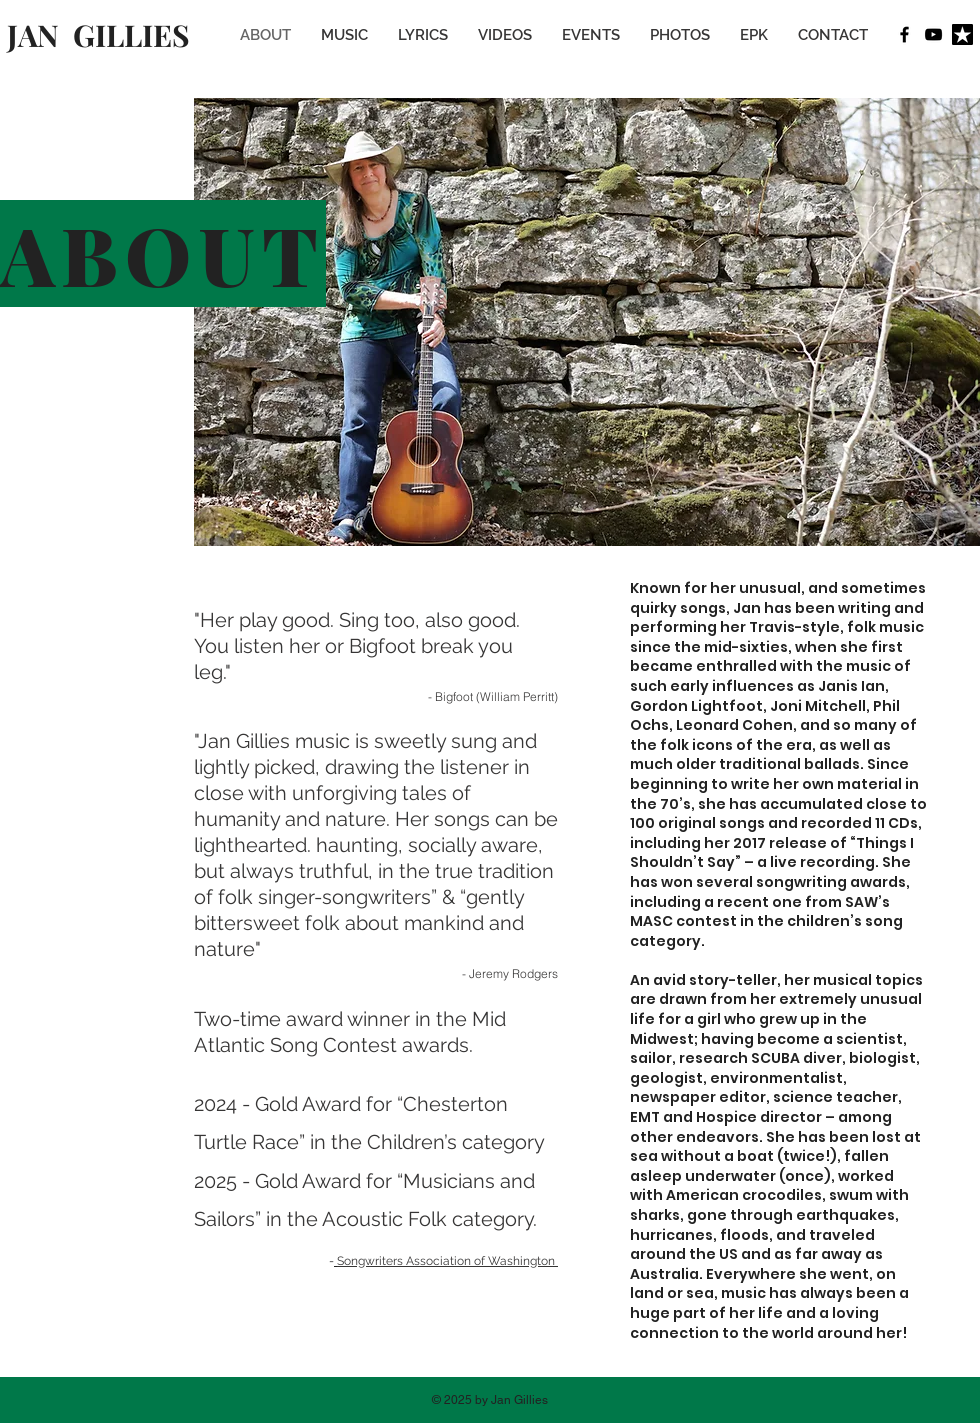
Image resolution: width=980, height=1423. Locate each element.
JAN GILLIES (98, 35)
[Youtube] (933, 34)
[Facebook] (904, 34)
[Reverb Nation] (962, 34)
